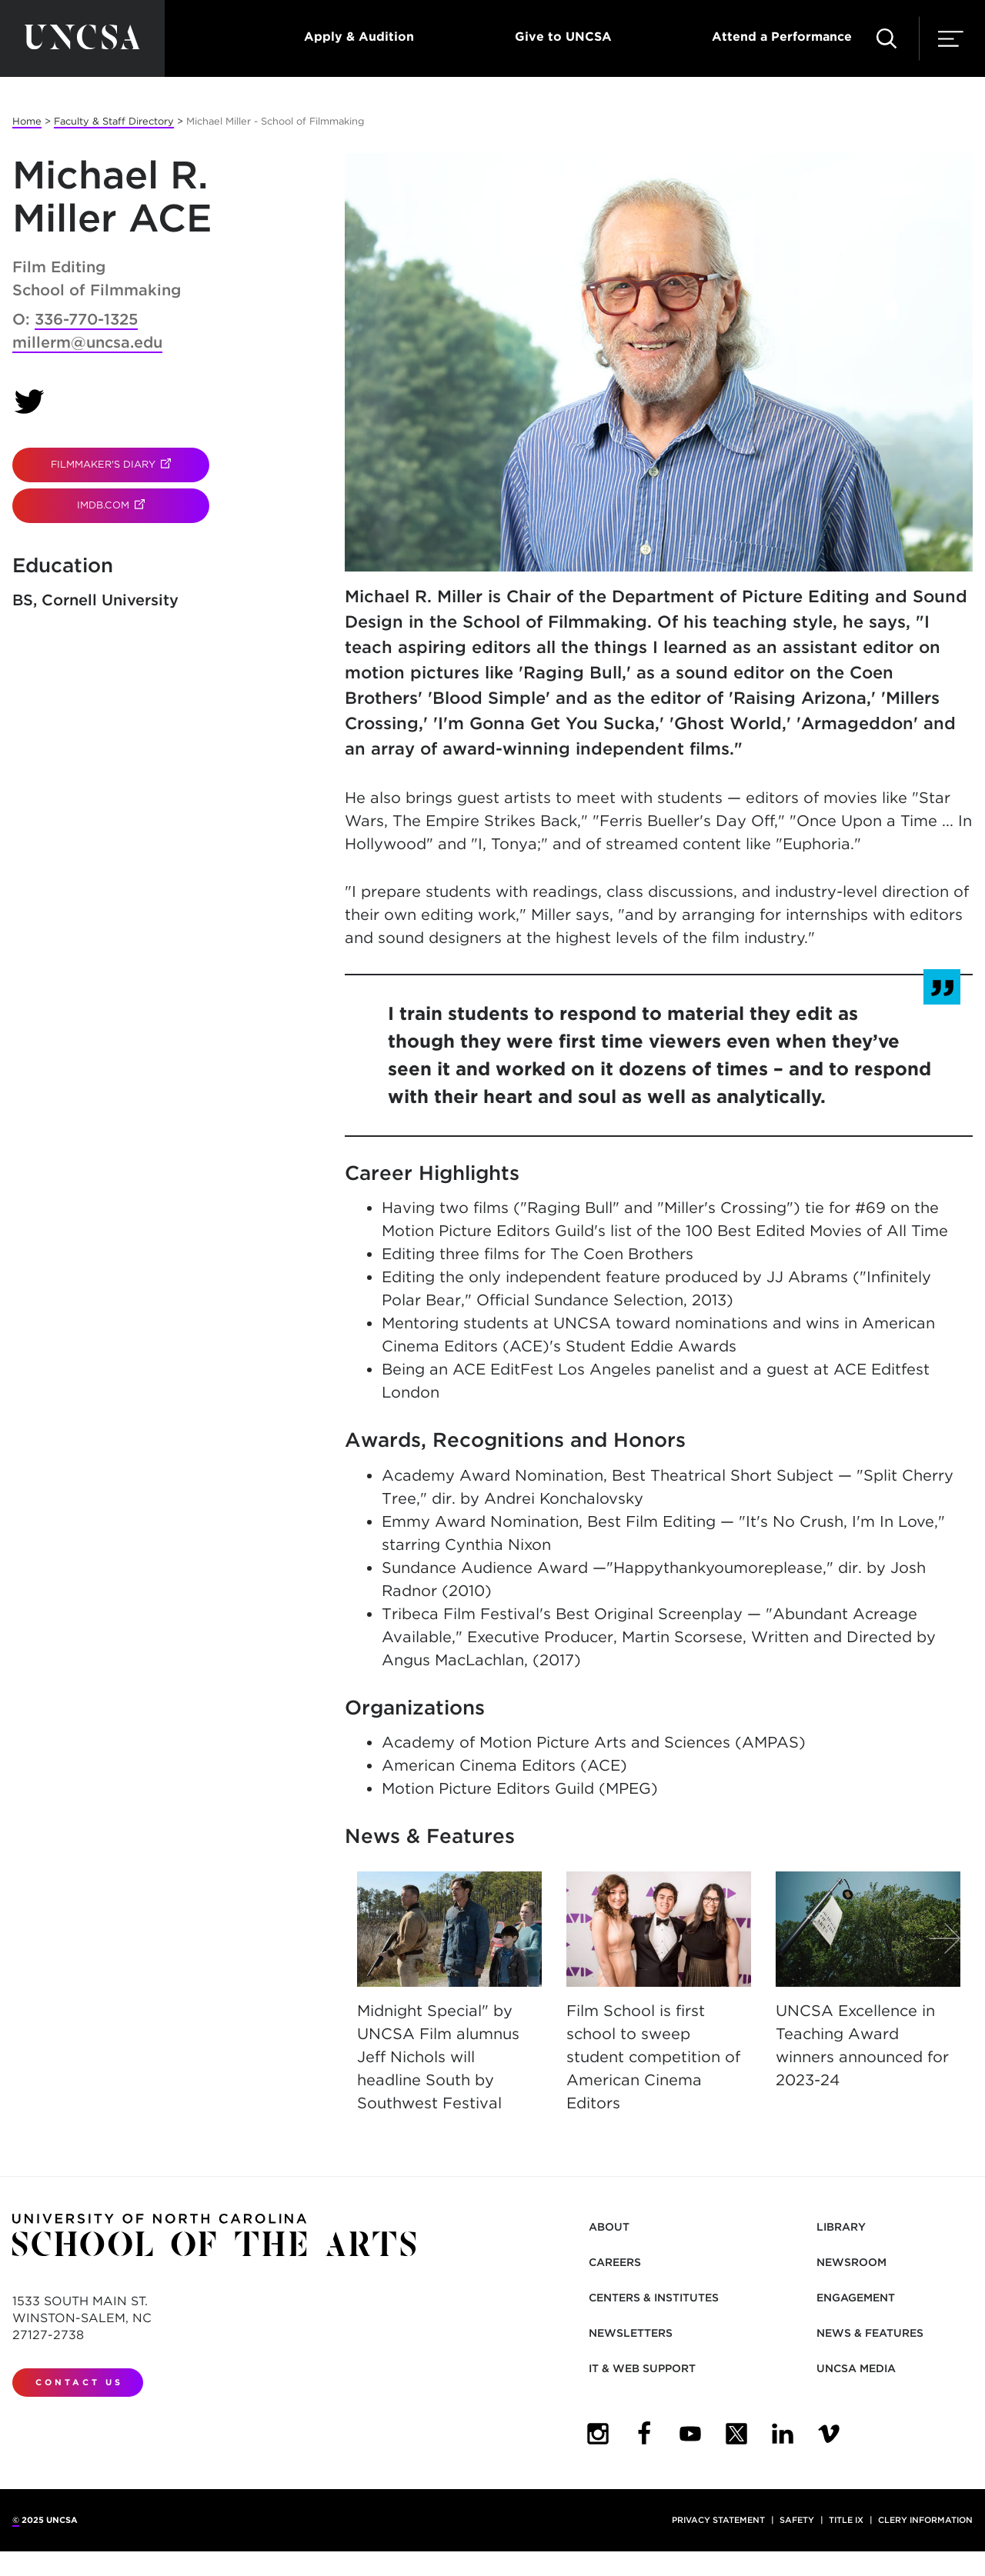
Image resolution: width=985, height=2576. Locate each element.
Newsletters (631, 2333)
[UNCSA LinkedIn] (782, 2433)
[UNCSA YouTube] (690, 2433)
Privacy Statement (718, 2519)
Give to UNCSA (563, 36)
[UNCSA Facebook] (644, 2433)
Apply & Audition (359, 36)
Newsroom (851, 2262)
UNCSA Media (856, 2368)
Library (841, 2227)
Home (27, 121)
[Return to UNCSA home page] (82, 38)
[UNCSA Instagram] (597, 2433)
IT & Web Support (642, 2368)
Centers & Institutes (654, 2297)
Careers (615, 2262)
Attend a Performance (782, 36)
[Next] (945, 1938)
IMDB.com (143, 505)
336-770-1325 (86, 319)
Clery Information (925, 2519)
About (609, 2227)
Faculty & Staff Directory (114, 121)
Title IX (846, 2519)
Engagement (855, 2297)
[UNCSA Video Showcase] (828, 2433)
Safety (797, 2519)
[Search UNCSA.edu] (886, 38)
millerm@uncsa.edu (87, 342)
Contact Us (79, 2382)
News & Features (869, 2333)
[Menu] (951, 38)
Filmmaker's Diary (130, 464)
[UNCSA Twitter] (736, 2433)
